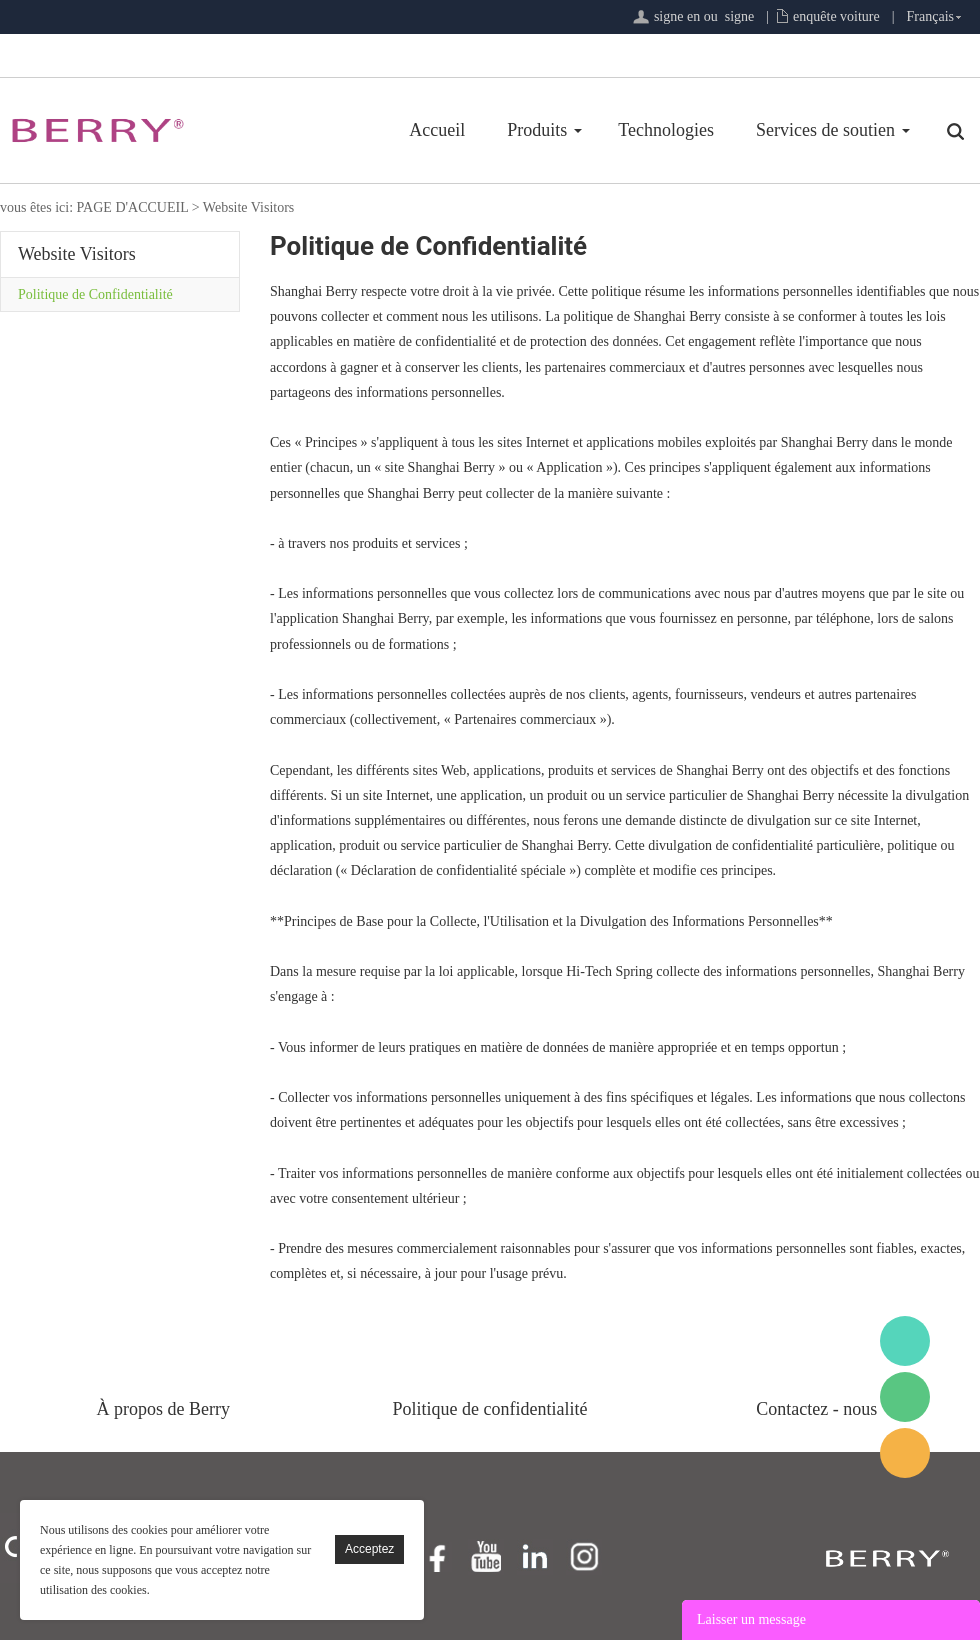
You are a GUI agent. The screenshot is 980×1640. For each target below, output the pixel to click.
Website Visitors (249, 207)
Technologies (666, 130)
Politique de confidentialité (490, 1409)
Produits (537, 130)
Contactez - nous (816, 1409)
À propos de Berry (163, 1409)
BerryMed (905, 1341)
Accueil (437, 130)
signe (740, 16)
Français (930, 16)
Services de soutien (825, 130)
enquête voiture (836, 16)
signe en (677, 16)
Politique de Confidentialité (95, 294)
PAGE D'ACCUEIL (133, 207)
